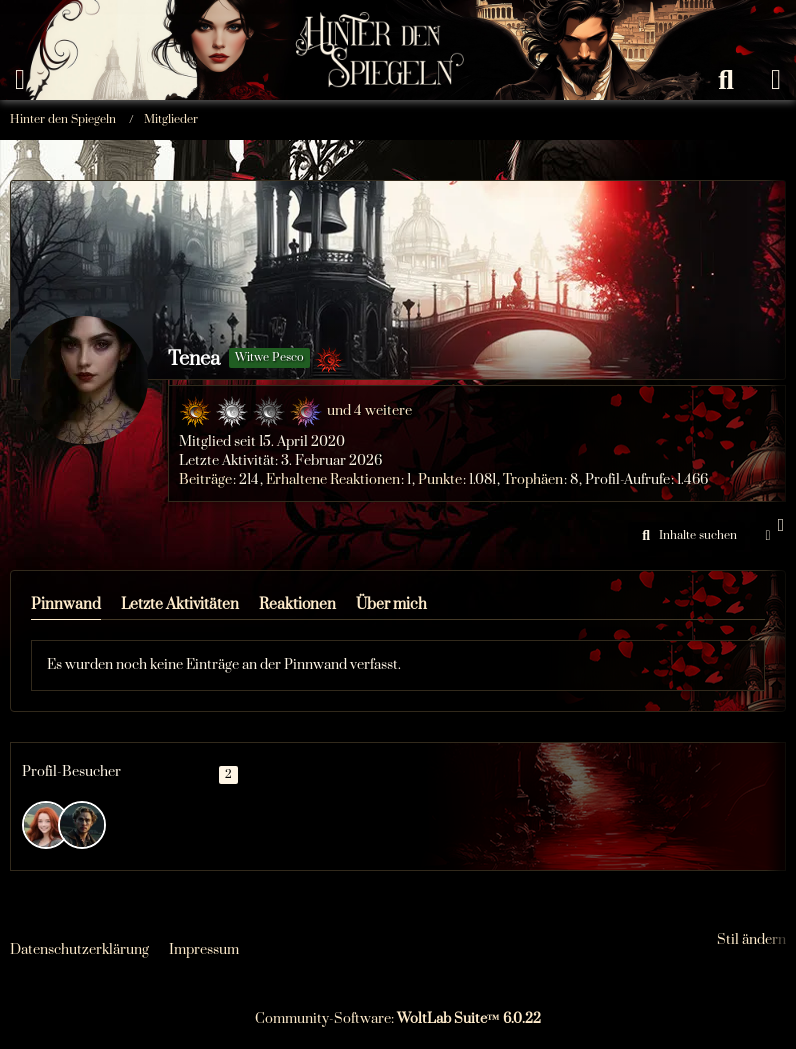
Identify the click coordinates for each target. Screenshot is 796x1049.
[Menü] (20, 80)
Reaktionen (297, 604)
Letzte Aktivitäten (180, 604)
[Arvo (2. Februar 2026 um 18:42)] (82, 825)
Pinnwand (66, 604)
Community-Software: (398, 1019)
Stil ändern (751, 940)
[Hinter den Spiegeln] (373, 20)
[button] (686, 536)
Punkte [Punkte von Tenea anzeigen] (440, 480)
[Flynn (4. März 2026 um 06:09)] (46, 825)
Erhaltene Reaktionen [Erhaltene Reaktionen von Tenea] (333, 480)
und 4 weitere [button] (369, 411)
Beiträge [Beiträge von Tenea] (205, 480)
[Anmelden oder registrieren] (776, 80)
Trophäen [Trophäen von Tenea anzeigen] (533, 480)
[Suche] (726, 80)
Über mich (391, 604)
